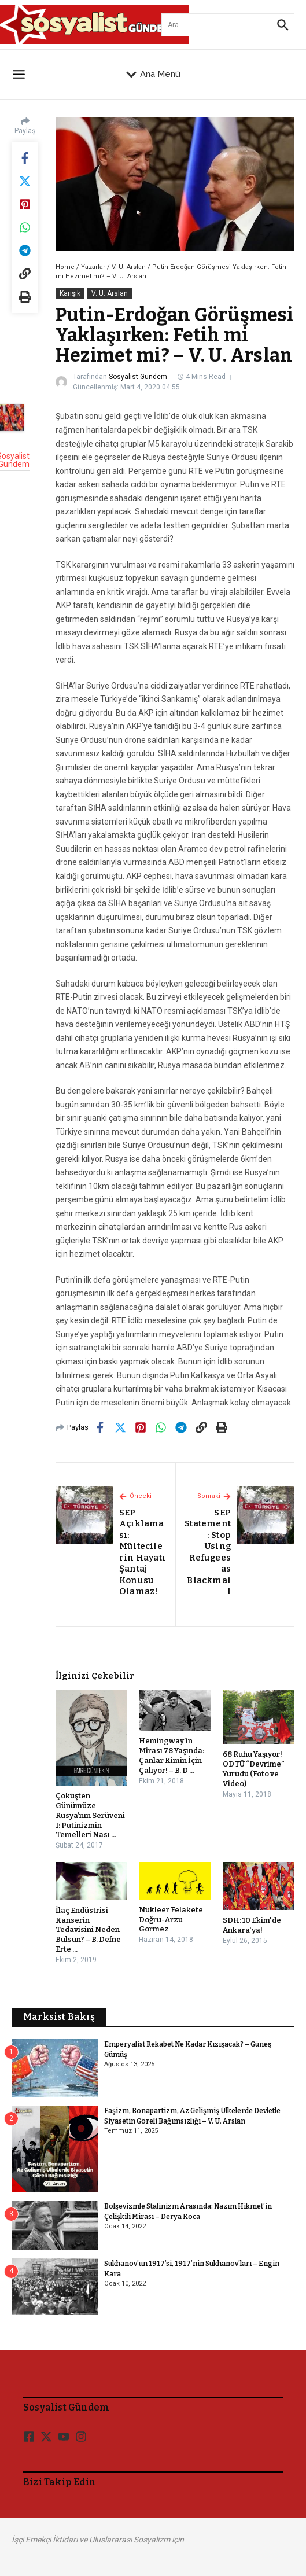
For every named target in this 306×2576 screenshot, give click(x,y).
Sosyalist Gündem (138, 377)
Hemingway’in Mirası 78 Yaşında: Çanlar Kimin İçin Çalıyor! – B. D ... (171, 1755)
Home (65, 267)
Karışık (70, 293)
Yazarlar (93, 267)
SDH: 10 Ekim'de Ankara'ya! (252, 1925)
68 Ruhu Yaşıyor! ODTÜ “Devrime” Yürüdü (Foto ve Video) (254, 1769)
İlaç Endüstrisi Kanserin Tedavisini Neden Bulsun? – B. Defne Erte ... (88, 1930)
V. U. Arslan (129, 267)
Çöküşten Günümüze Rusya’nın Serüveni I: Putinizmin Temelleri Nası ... (90, 1815)
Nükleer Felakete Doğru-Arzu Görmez (171, 1919)
